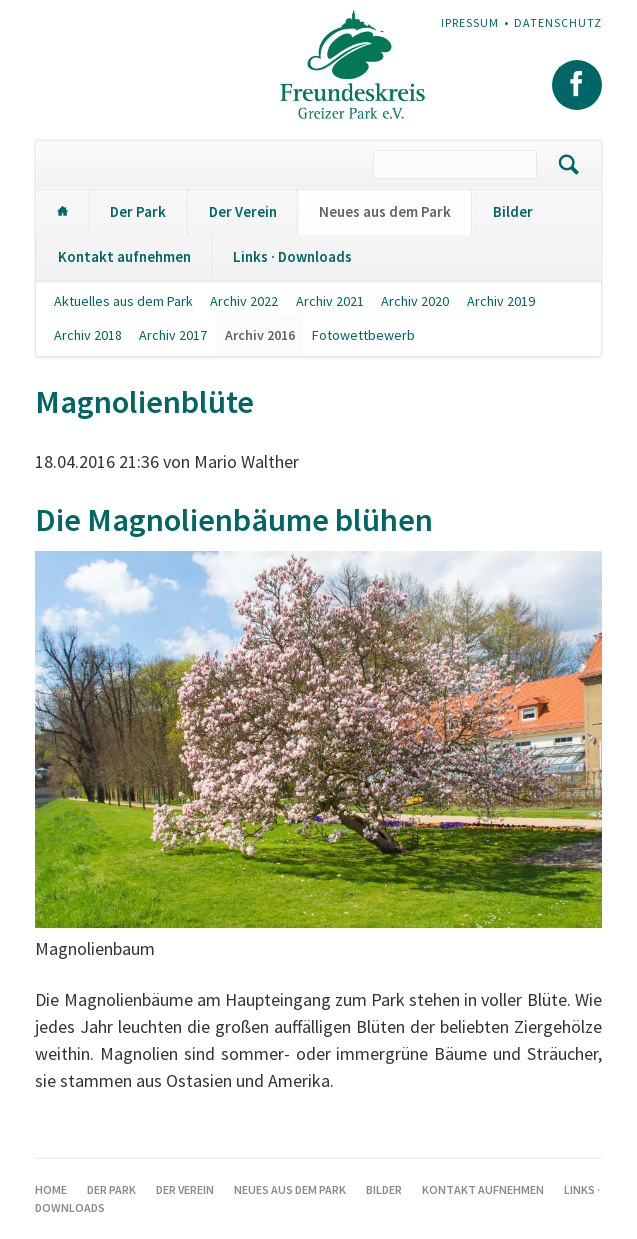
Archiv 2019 (501, 301)
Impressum (465, 22)
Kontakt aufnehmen (124, 256)
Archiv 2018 (88, 335)
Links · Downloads (292, 256)
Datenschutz (558, 22)
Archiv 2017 (173, 335)
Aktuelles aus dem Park (123, 301)
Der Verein (243, 211)
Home (62, 212)
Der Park (138, 211)
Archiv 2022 (244, 301)
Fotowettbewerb (363, 335)
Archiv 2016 (260, 335)
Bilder (513, 211)
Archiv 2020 (415, 301)
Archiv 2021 (330, 301)
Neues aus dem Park (385, 211)
